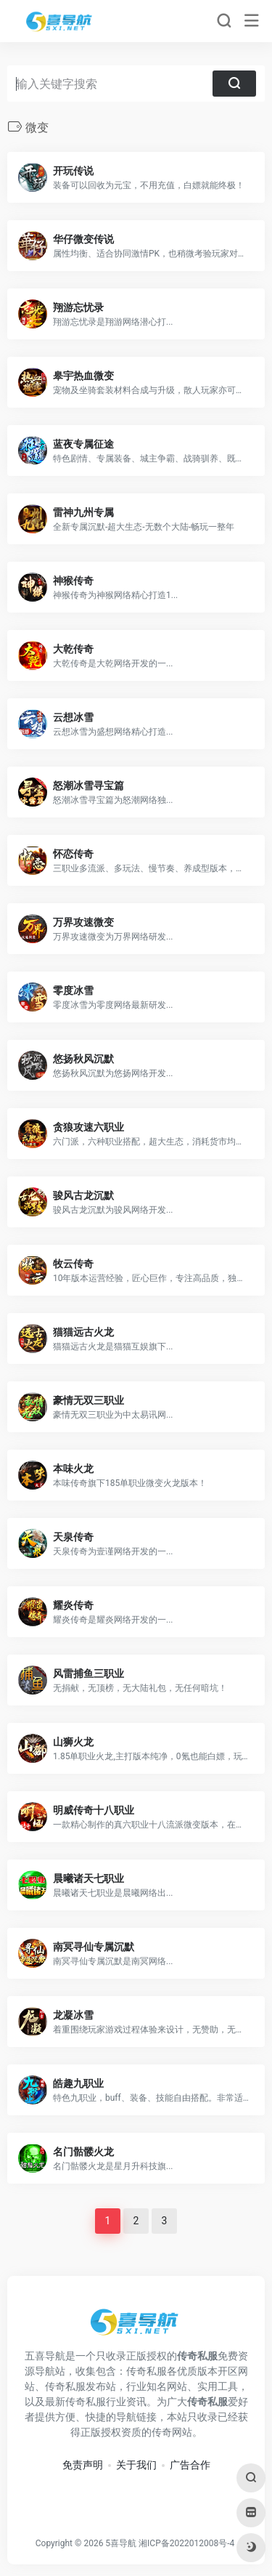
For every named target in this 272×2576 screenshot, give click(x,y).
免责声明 (82, 2465)
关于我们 (136, 2465)
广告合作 (190, 2465)
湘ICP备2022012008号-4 (186, 2543)
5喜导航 (120, 2543)
